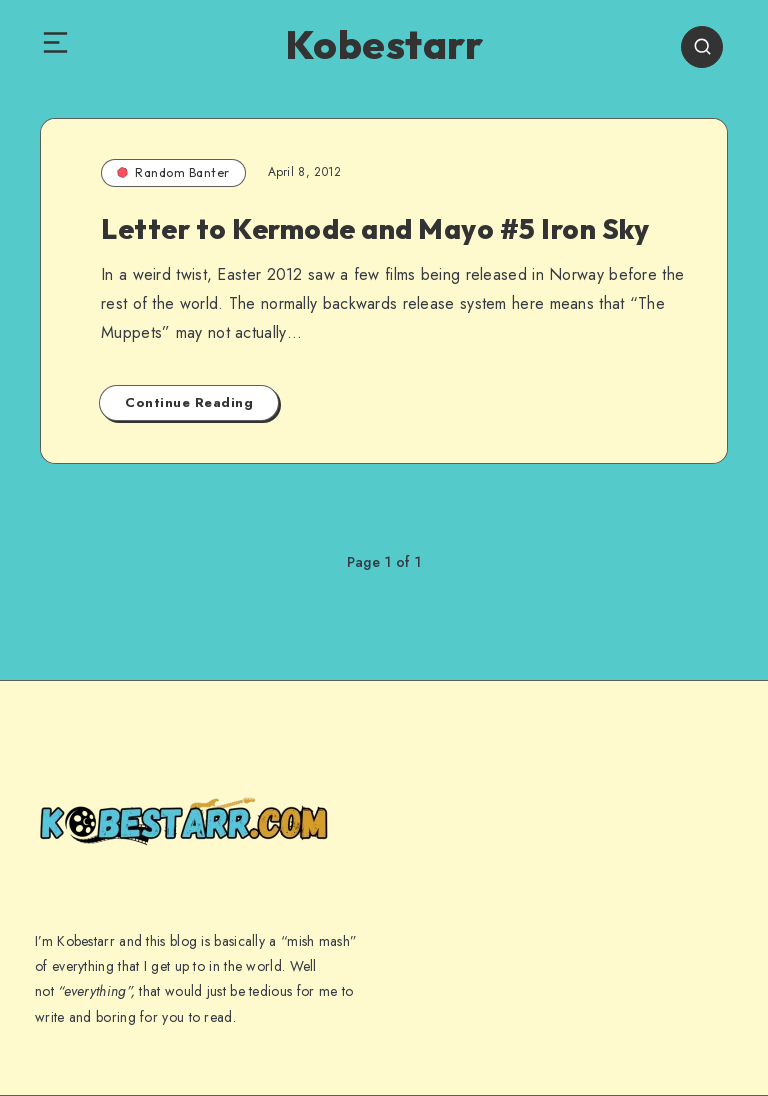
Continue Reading (189, 402)
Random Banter (173, 172)
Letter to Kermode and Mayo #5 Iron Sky (375, 228)
